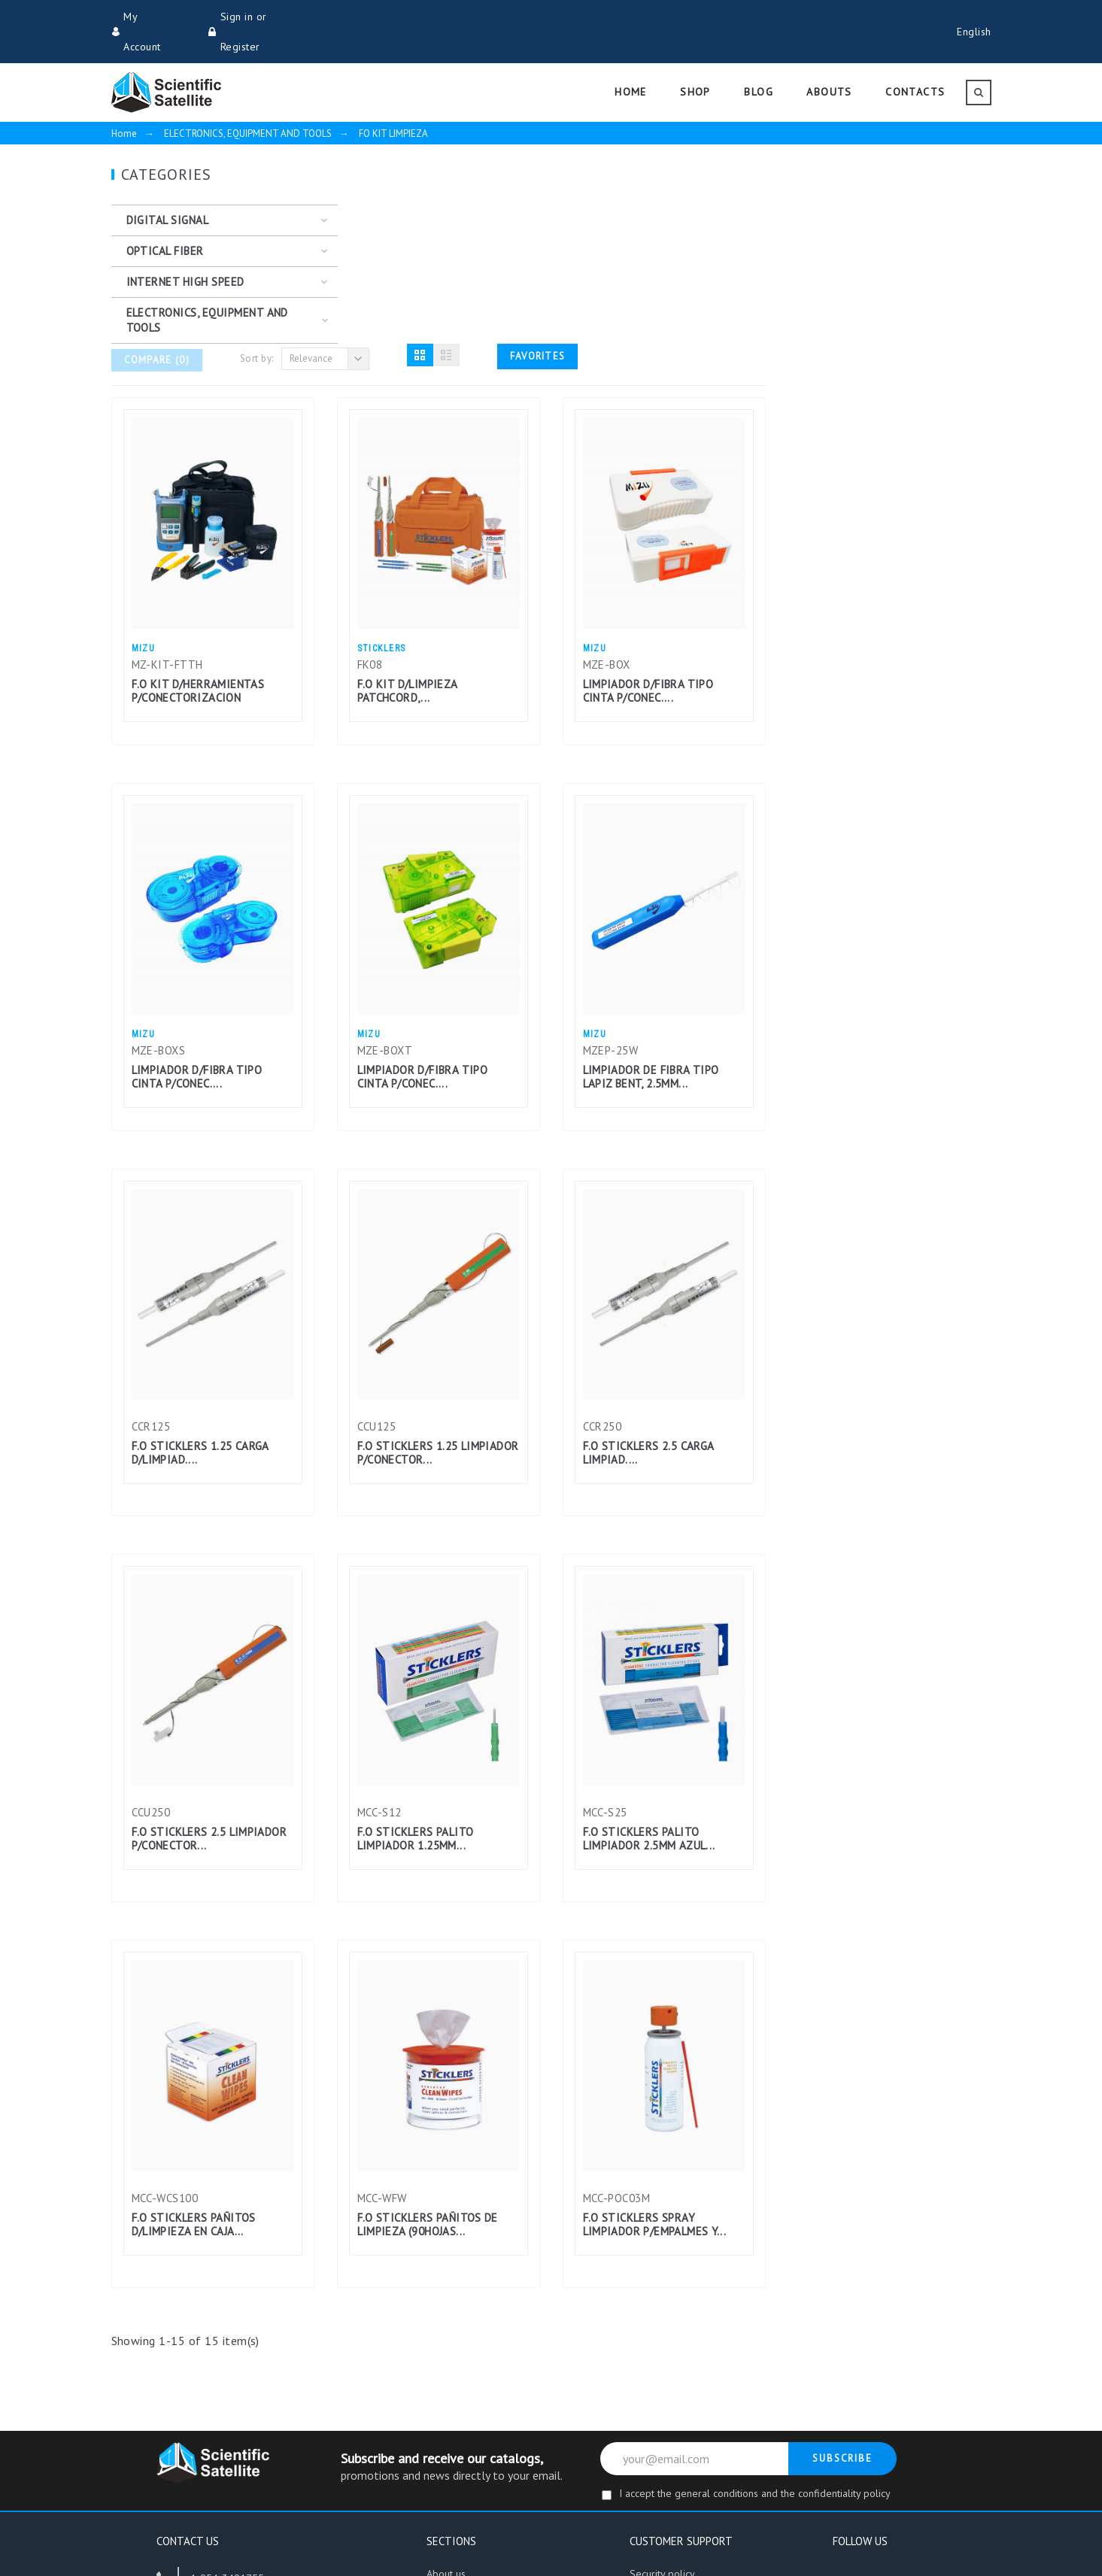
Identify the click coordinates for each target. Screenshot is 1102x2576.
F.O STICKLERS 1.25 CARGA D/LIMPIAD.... (425, 1246)
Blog (437, 2418)
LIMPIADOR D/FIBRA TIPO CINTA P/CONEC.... (874, 484)
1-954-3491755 (227, 2371)
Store (439, 2392)
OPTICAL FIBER (165, 221)
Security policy (663, 2367)
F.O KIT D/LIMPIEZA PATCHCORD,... (633, 484)
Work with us (455, 2443)
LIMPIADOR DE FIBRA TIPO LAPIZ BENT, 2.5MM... (877, 870)
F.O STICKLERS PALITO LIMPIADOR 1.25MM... (641, 1632)
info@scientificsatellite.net (249, 2413)
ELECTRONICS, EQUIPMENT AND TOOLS (207, 290)
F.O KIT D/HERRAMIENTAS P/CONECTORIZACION (423, 484)
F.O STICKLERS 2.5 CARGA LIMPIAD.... (874, 1246)
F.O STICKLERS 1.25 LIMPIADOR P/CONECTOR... (664, 1246)
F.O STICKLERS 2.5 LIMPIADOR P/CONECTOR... (435, 1632)
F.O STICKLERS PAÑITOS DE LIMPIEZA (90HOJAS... (653, 2017)
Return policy (659, 2418)
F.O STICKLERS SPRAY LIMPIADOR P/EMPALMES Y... (880, 2017)
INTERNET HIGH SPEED (185, 251)
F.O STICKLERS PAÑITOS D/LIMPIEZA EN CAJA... (419, 2017)
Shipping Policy (664, 2392)
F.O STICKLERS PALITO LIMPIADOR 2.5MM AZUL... (875, 1632)
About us (446, 2367)
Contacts (648, 2443)
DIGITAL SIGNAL (167, 190)
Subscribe (842, 2251)
